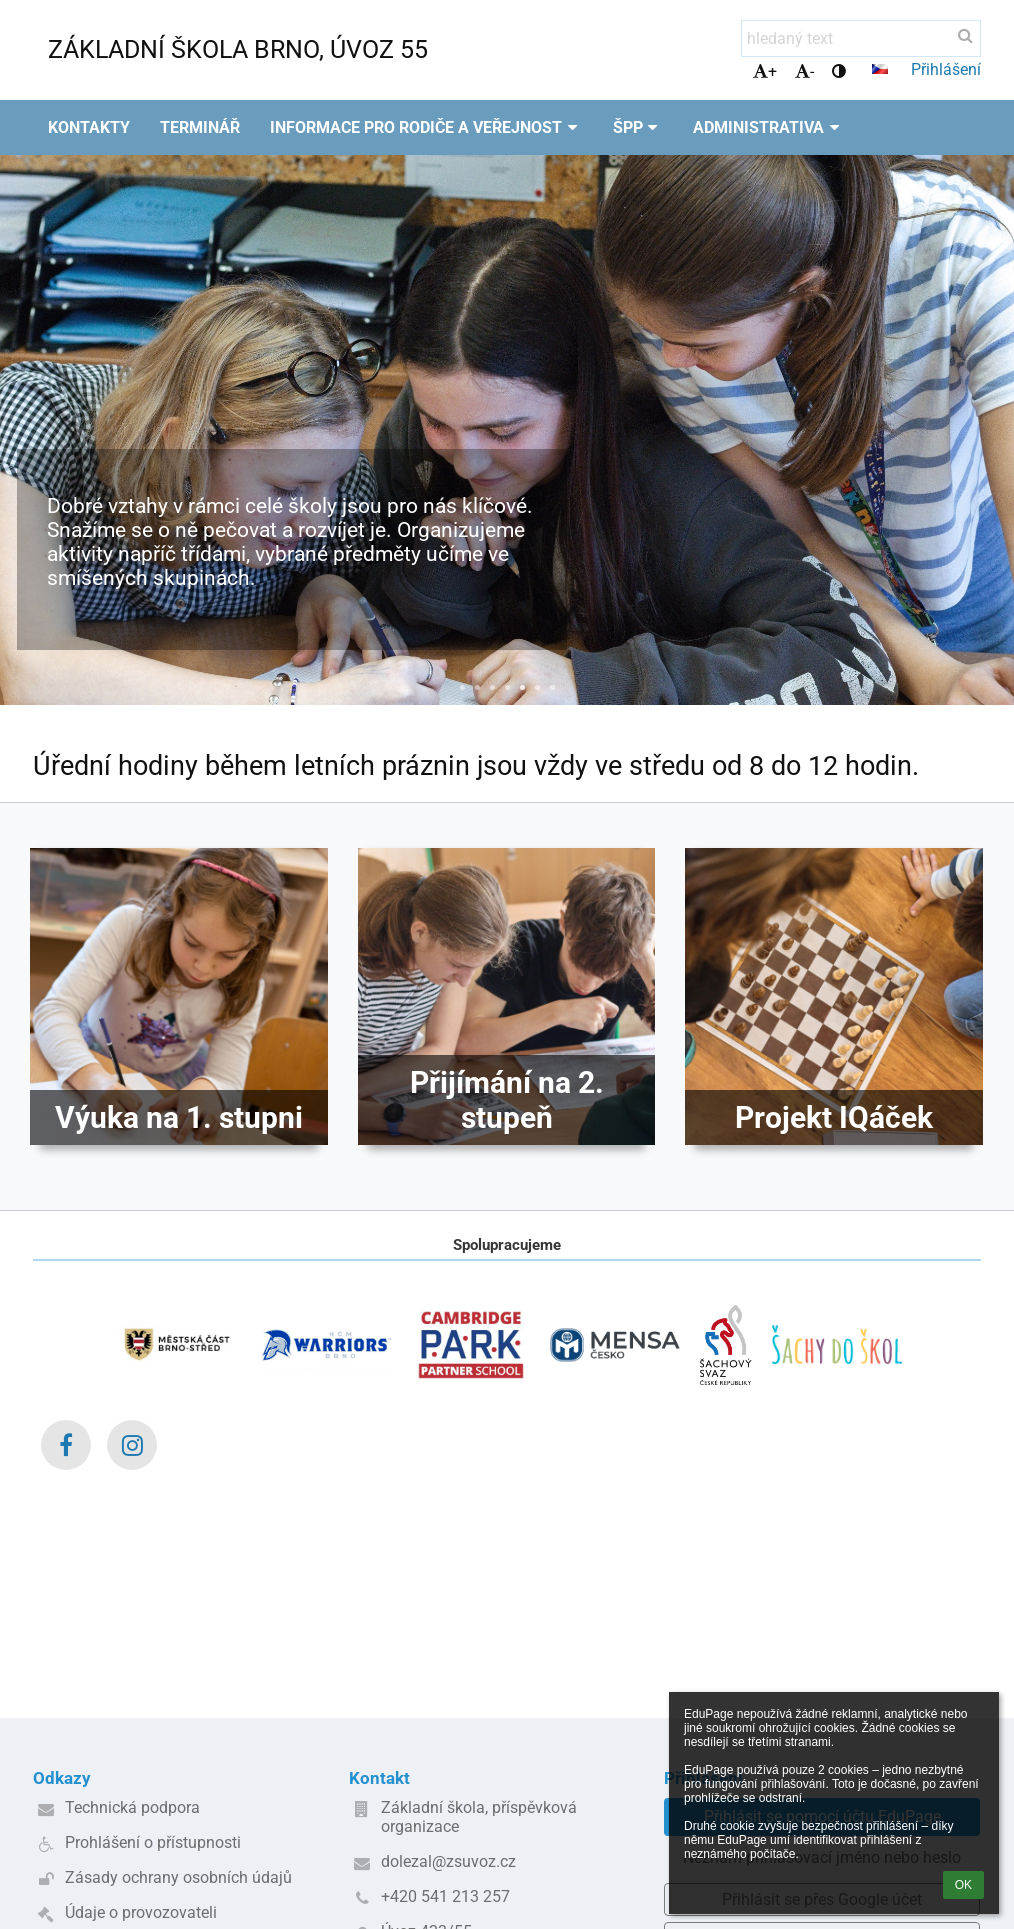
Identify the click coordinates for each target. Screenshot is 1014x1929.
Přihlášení (946, 69)
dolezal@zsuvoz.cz (448, 1861)
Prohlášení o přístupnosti (153, 1842)
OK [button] (963, 1885)
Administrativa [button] (769, 127)
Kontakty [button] (89, 127)
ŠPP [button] (638, 127)
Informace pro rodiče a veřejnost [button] (426, 127)
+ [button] (765, 71)
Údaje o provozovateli (141, 1912)
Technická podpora (132, 1807)
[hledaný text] (861, 38)
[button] (880, 69)
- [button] (804, 71)
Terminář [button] (200, 127)
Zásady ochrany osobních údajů (178, 1877)
